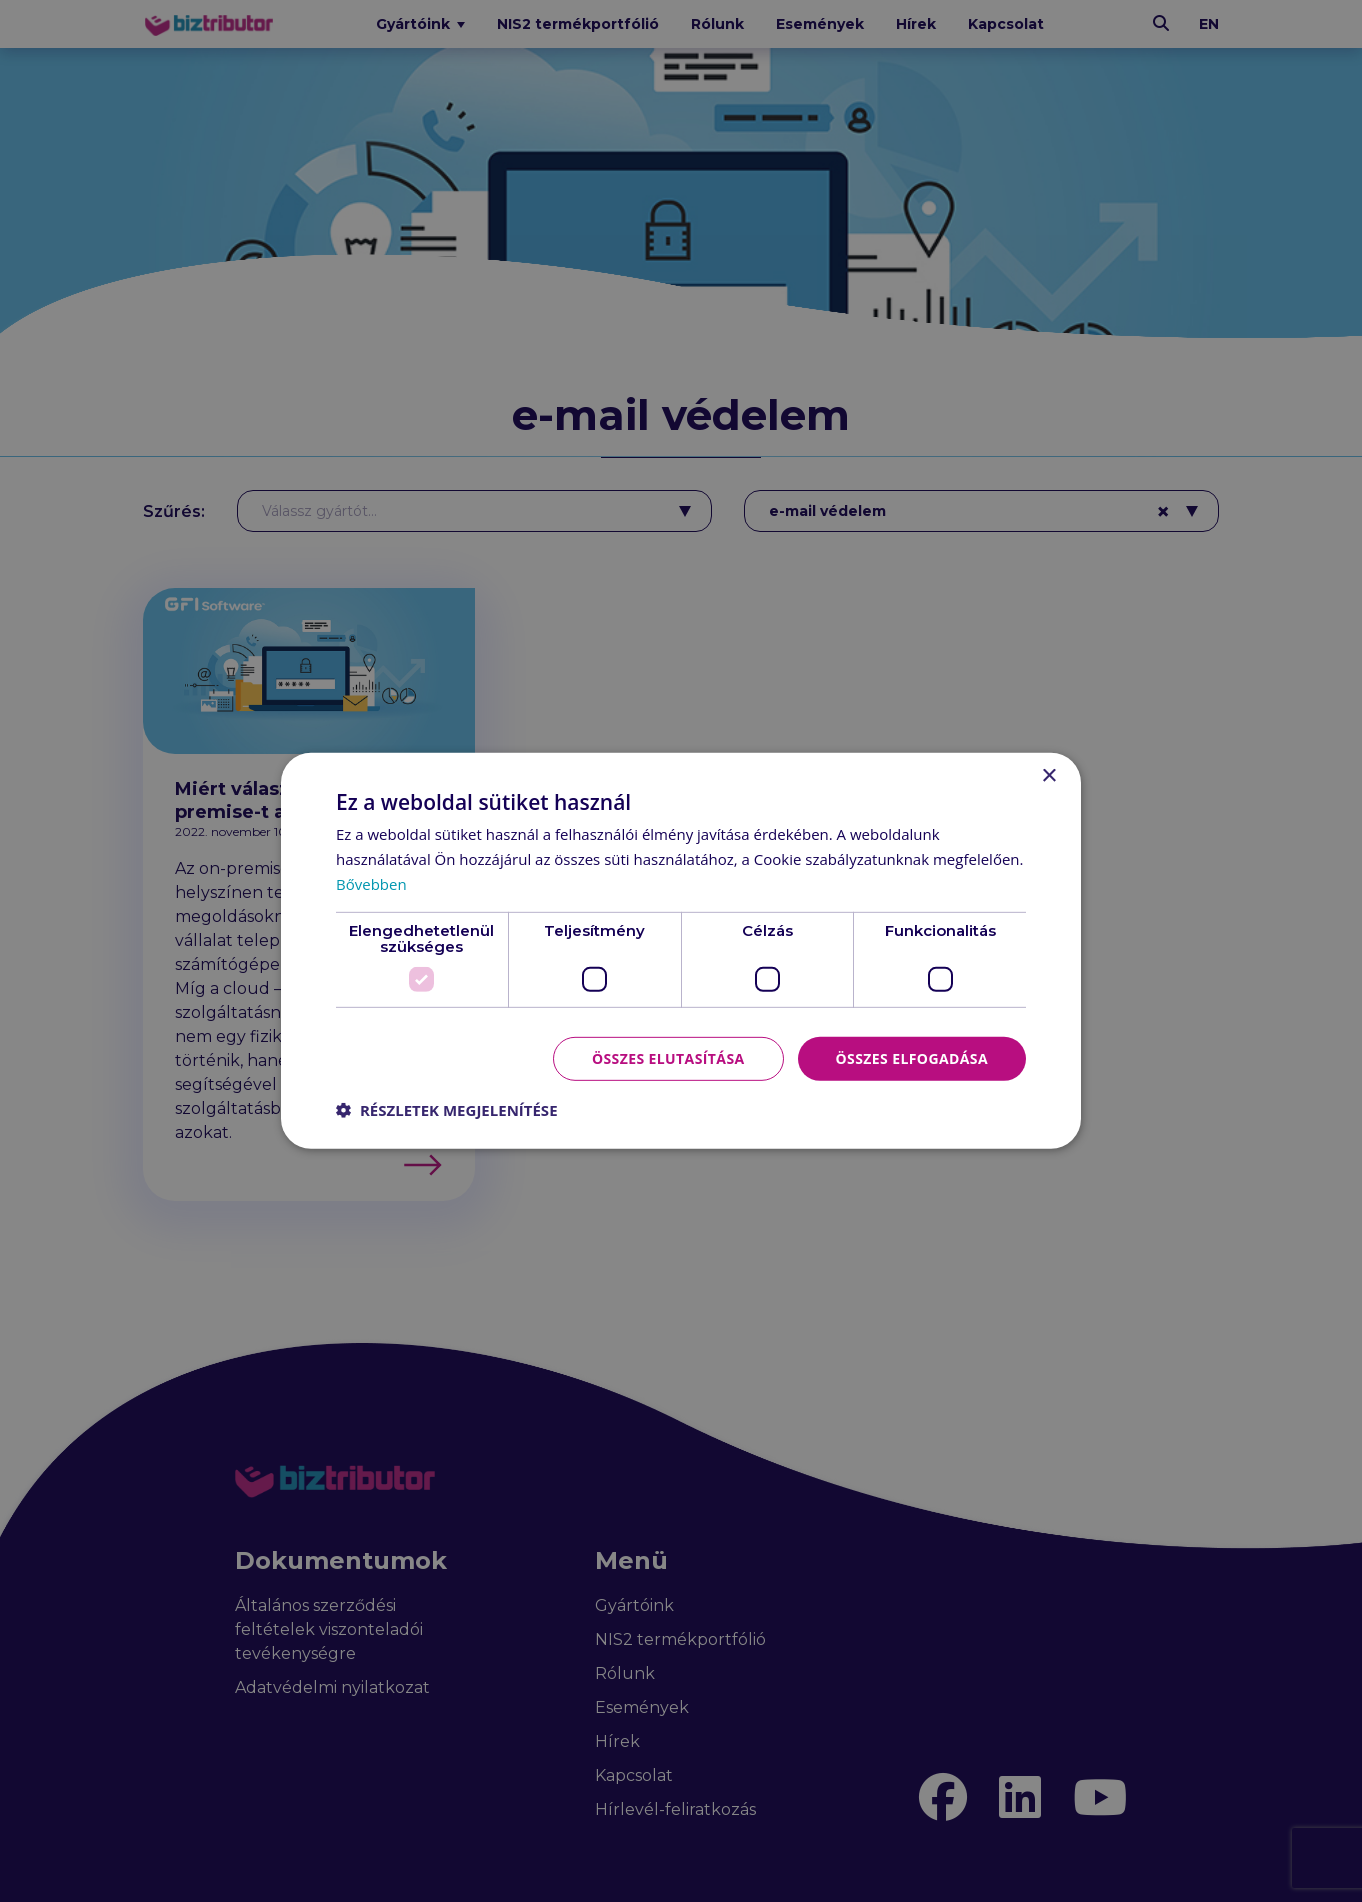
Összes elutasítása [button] (668, 1057)
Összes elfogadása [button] (912, 1057)
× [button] (1048, 776)
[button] (447, 1110)
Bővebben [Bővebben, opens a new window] (371, 884)
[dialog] (681, 951)
